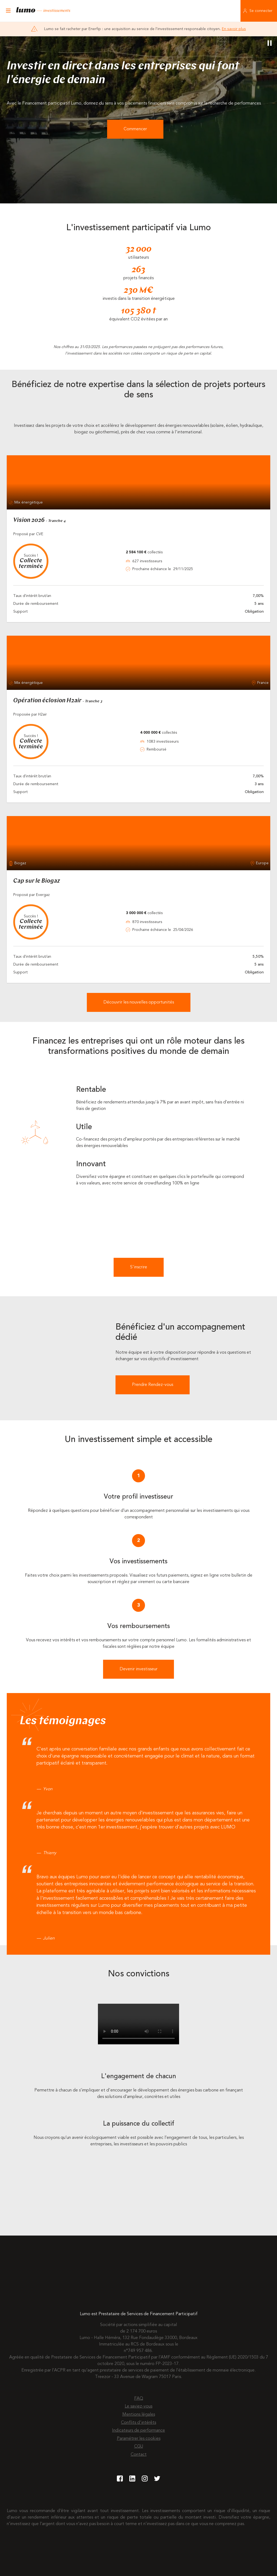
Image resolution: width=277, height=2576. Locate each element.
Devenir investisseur (138, 1669)
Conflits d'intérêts (138, 2423)
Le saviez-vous (138, 2406)
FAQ (138, 2398)
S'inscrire (138, 1267)
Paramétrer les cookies (138, 2439)
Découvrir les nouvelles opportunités (138, 1002)
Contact (139, 2454)
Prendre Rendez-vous (152, 1385)
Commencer (135, 129)
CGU (138, 2446)
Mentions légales (138, 2414)
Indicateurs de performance (138, 2430)
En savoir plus (234, 29)
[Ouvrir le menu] (8, 11)
